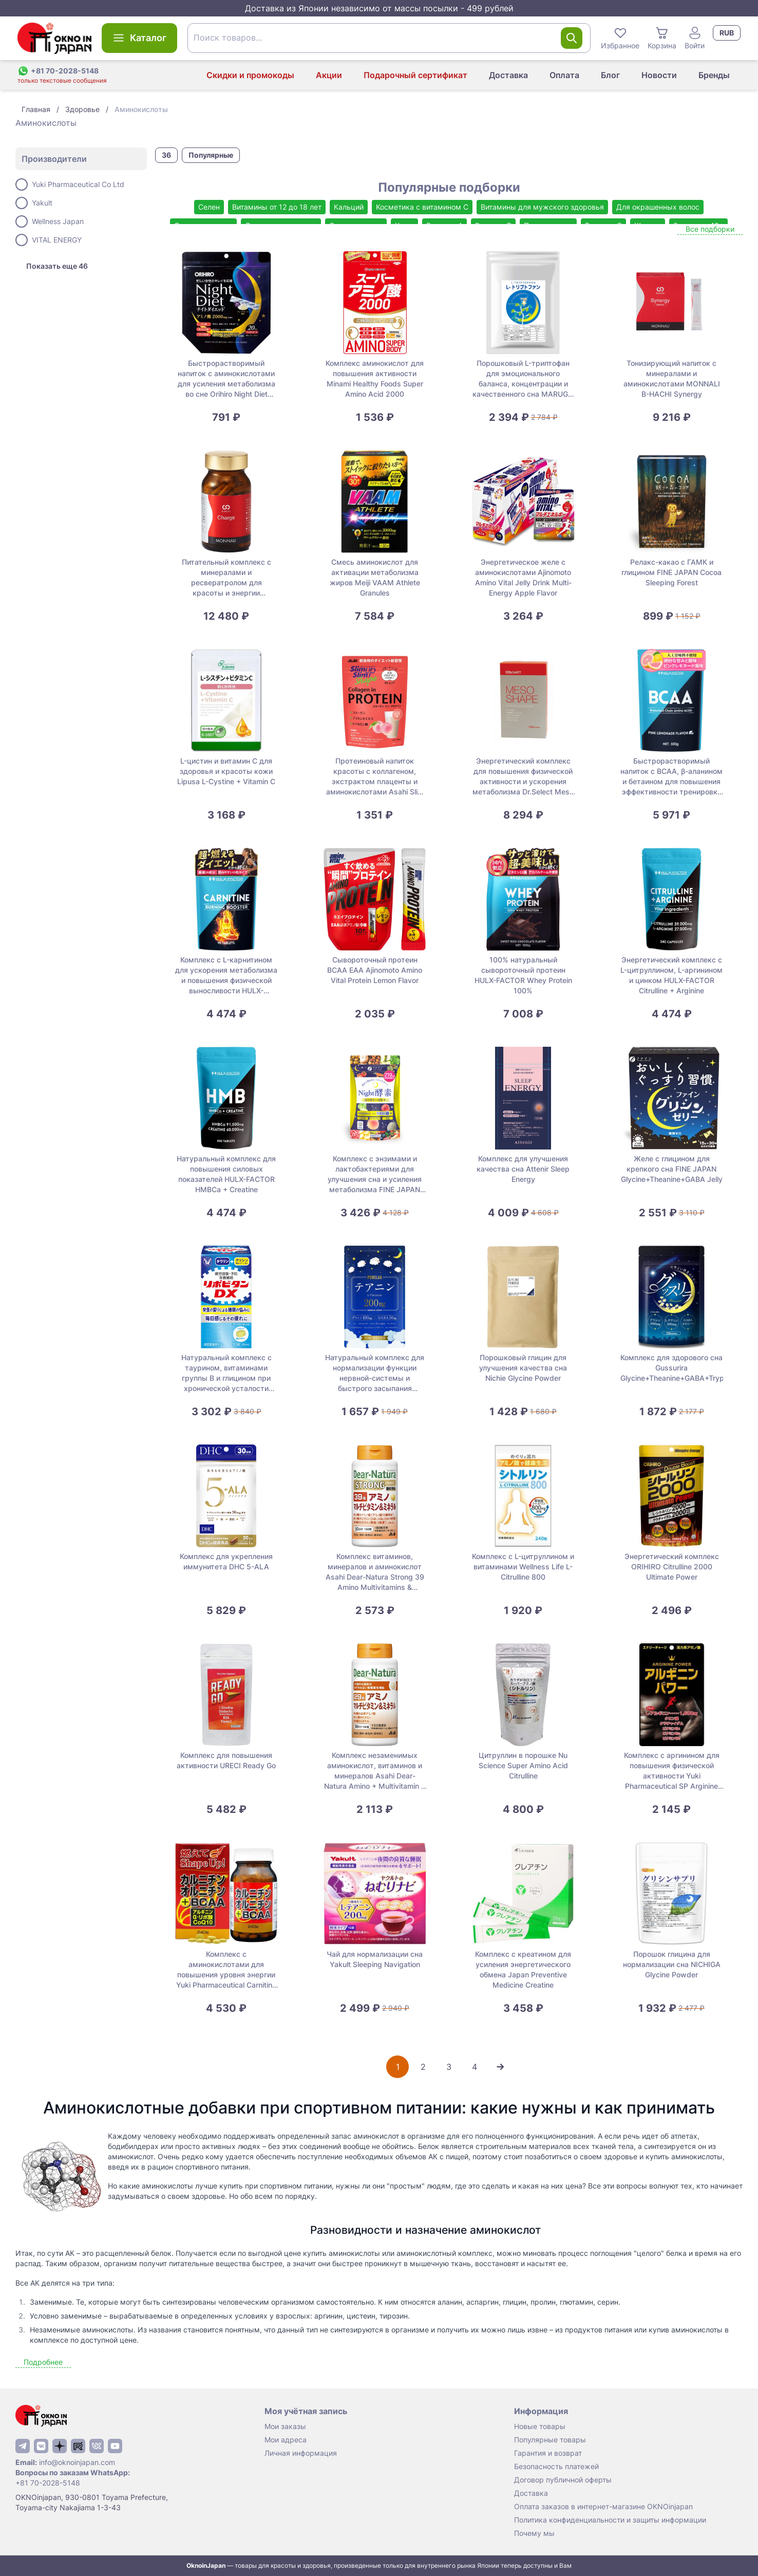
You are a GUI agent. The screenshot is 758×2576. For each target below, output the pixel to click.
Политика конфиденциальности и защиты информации (610, 2519)
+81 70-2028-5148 (47, 2482)
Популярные (210, 155)
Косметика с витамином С (422, 206)
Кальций (349, 206)
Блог (610, 75)
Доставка (508, 75)
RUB (726, 32)
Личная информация (300, 2453)
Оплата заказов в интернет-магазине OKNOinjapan (603, 2506)
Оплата (564, 75)
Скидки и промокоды (250, 75)
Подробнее (43, 2362)
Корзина (662, 37)
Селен (209, 206)
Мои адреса (285, 2439)
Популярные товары (550, 2439)
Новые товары (539, 2426)
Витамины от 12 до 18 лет (276, 206)
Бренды (714, 75)
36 (166, 155)
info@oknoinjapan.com (77, 2462)
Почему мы (534, 2533)
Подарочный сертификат (415, 75)
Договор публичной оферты (563, 2479)
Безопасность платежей (556, 2466)
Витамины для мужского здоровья (542, 206)
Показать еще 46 (57, 266)
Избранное (620, 37)
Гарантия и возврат (548, 2453)
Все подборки (710, 229)
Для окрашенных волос (657, 206)
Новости (659, 75)
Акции (329, 75)
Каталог (139, 38)
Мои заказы (285, 2426)
